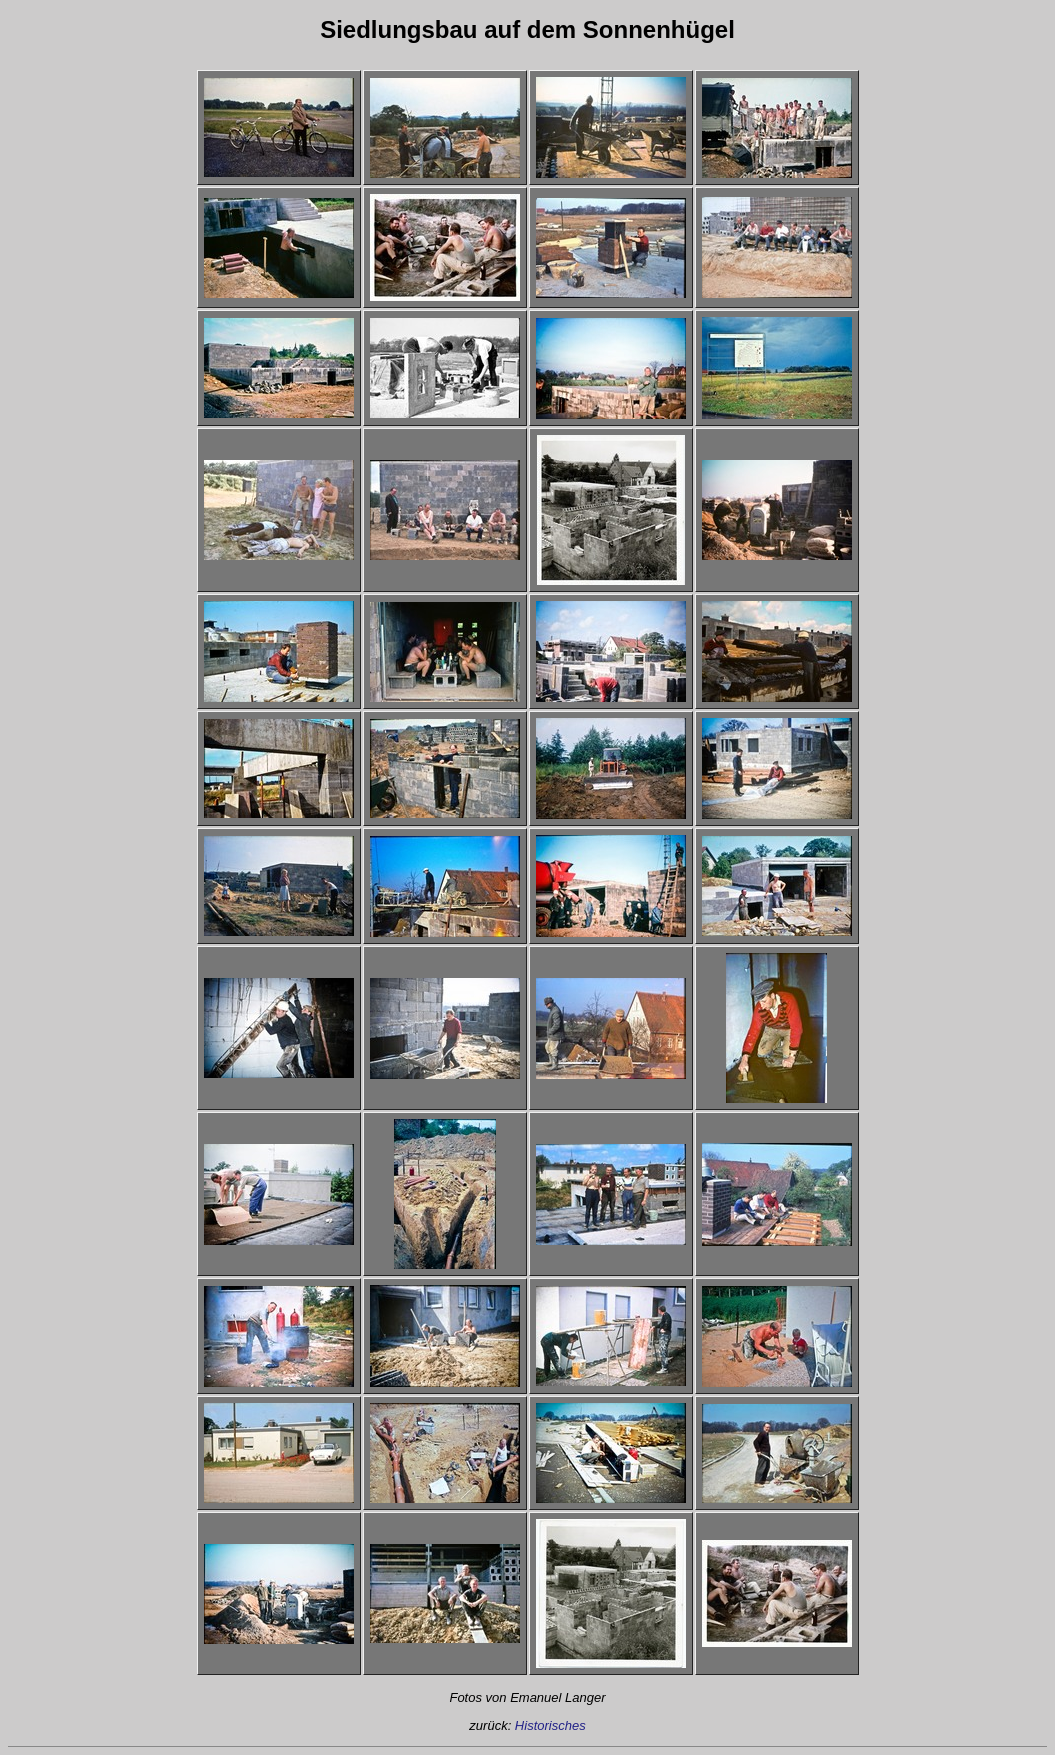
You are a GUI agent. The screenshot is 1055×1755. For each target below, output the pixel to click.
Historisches (550, 1725)
